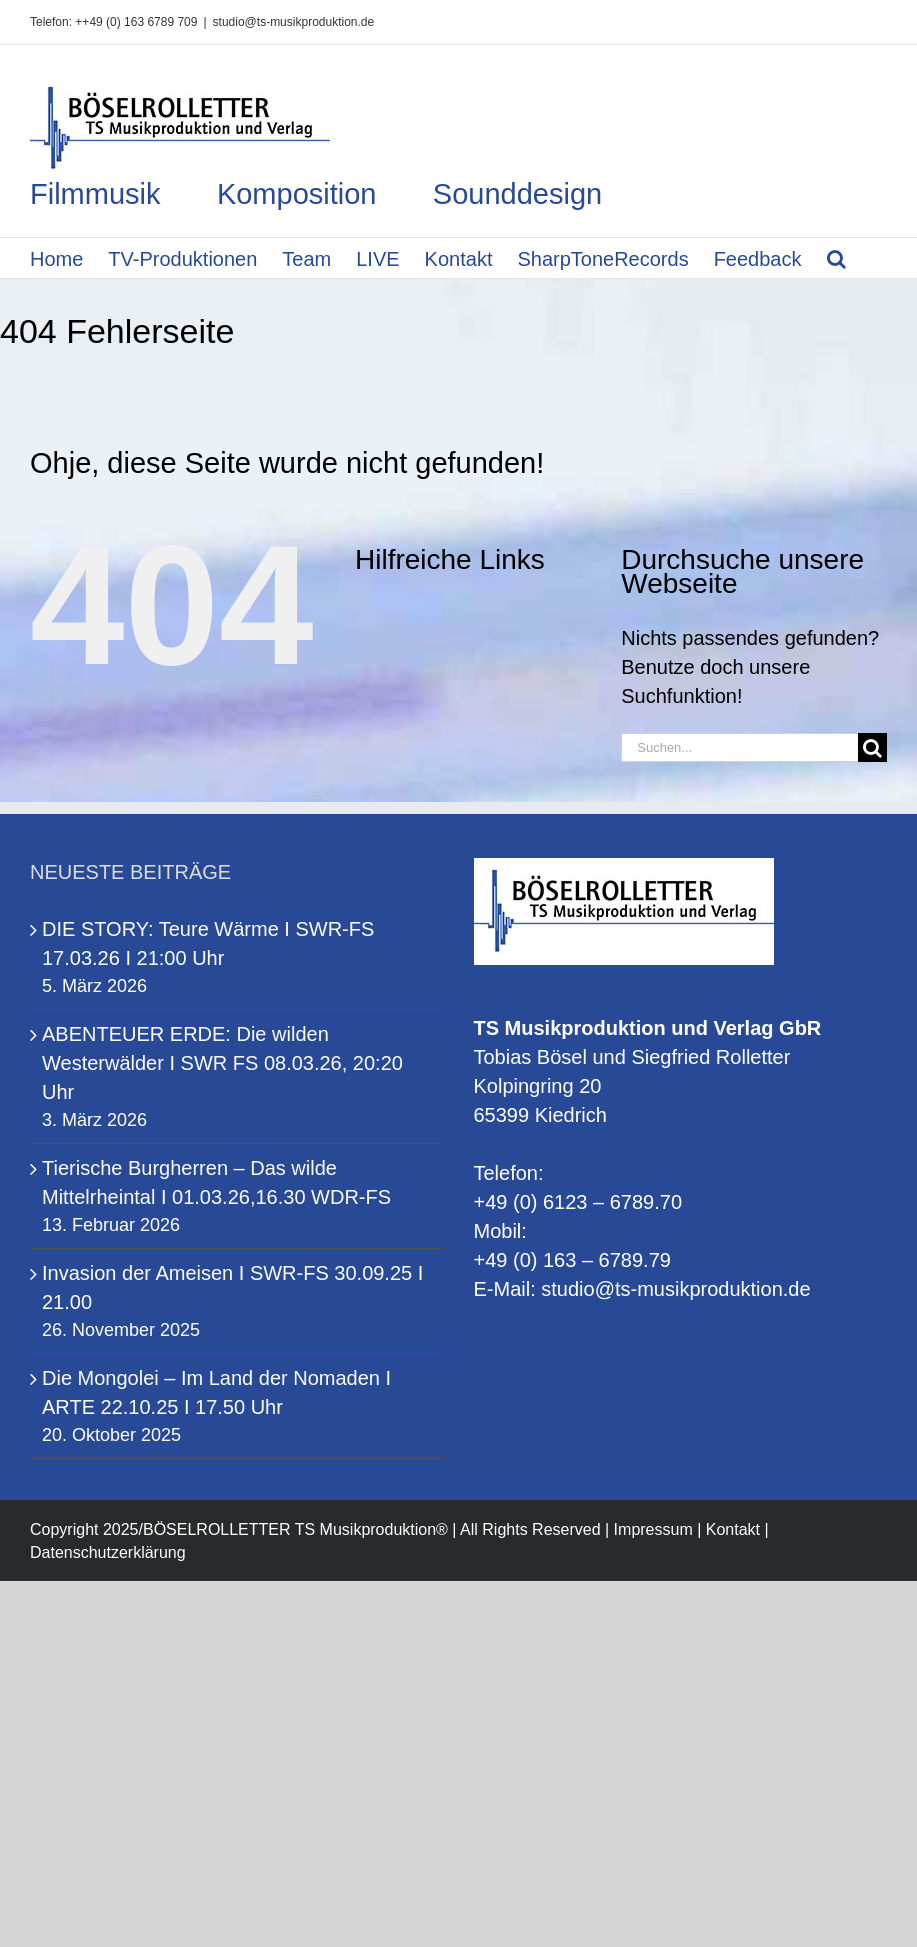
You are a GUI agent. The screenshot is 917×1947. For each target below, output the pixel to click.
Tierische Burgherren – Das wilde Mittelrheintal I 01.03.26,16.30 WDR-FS (216, 1182)
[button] (836, 258)
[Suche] (872, 747)
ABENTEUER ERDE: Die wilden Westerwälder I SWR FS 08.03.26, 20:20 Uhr (222, 1063)
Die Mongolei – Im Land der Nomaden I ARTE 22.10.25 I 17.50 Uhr (216, 1392)
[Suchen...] (739, 747)
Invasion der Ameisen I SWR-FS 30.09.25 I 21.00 (232, 1287)
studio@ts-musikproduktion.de (294, 22)
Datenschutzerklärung (108, 1552)
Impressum (653, 1529)
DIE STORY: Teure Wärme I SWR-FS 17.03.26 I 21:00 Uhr (208, 943)
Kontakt (733, 1529)
